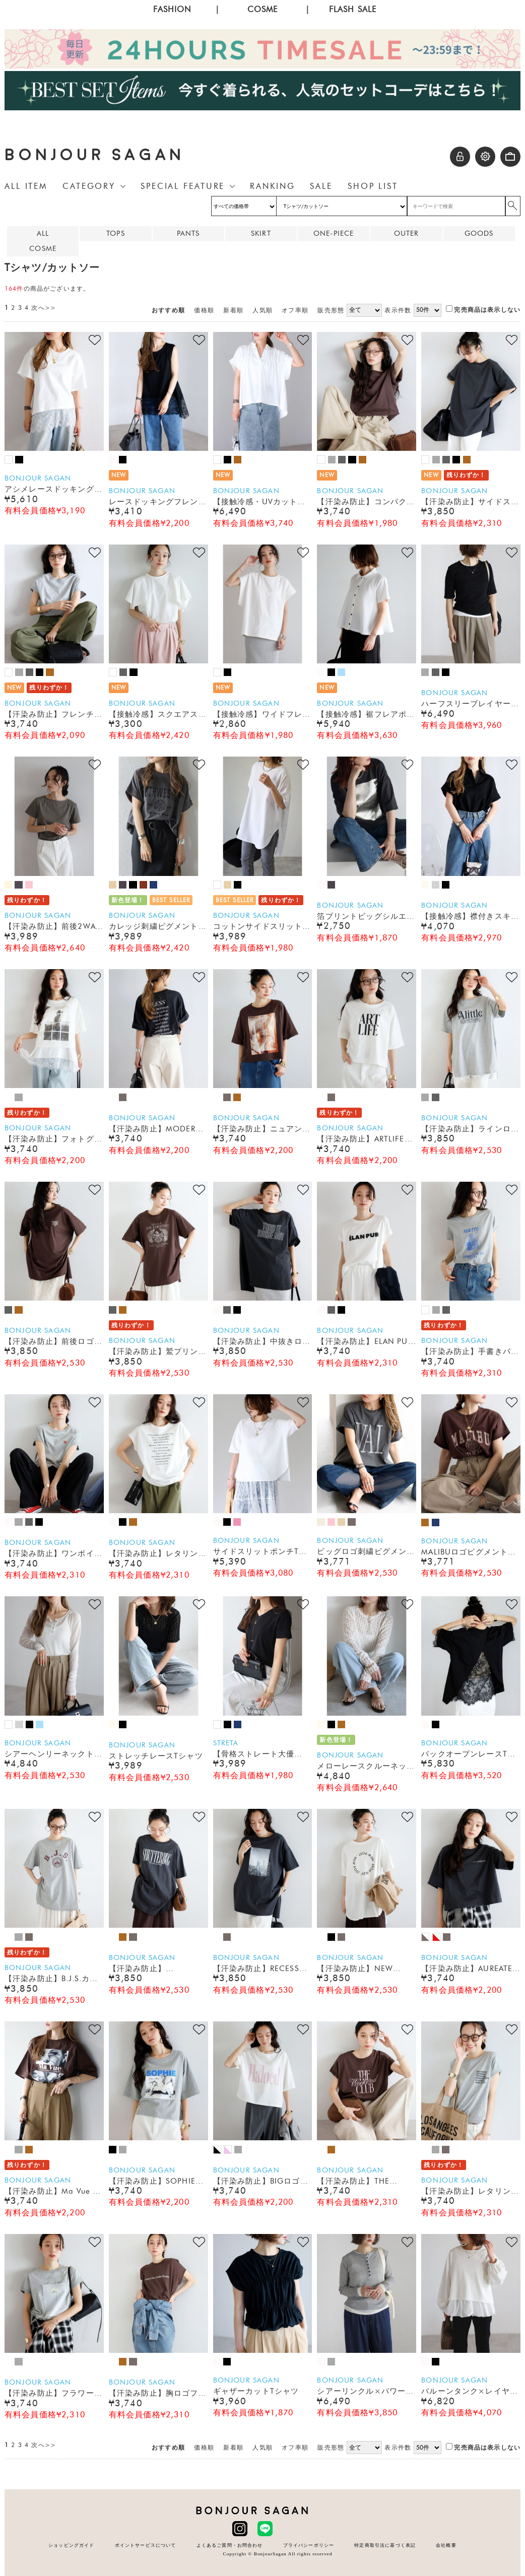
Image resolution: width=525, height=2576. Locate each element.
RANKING (272, 186)
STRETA (226, 1743)
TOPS (115, 233)
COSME (262, 9)
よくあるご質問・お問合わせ (229, 2545)
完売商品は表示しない (483, 309)
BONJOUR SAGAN (95, 155)
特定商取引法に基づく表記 (385, 2545)
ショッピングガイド (71, 2545)
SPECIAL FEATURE (183, 186)
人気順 (262, 309)
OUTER (406, 233)
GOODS (479, 233)
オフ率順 (295, 309)
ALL (43, 233)
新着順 (233, 309)
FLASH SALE (353, 9)
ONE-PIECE (333, 233)
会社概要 (446, 2545)
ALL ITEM (26, 186)
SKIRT (261, 233)
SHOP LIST (373, 186)
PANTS (188, 233)
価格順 (204, 309)
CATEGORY (88, 186)
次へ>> (43, 307)
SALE (321, 186)
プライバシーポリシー (309, 2545)
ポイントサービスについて (145, 2545)
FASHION (172, 9)
